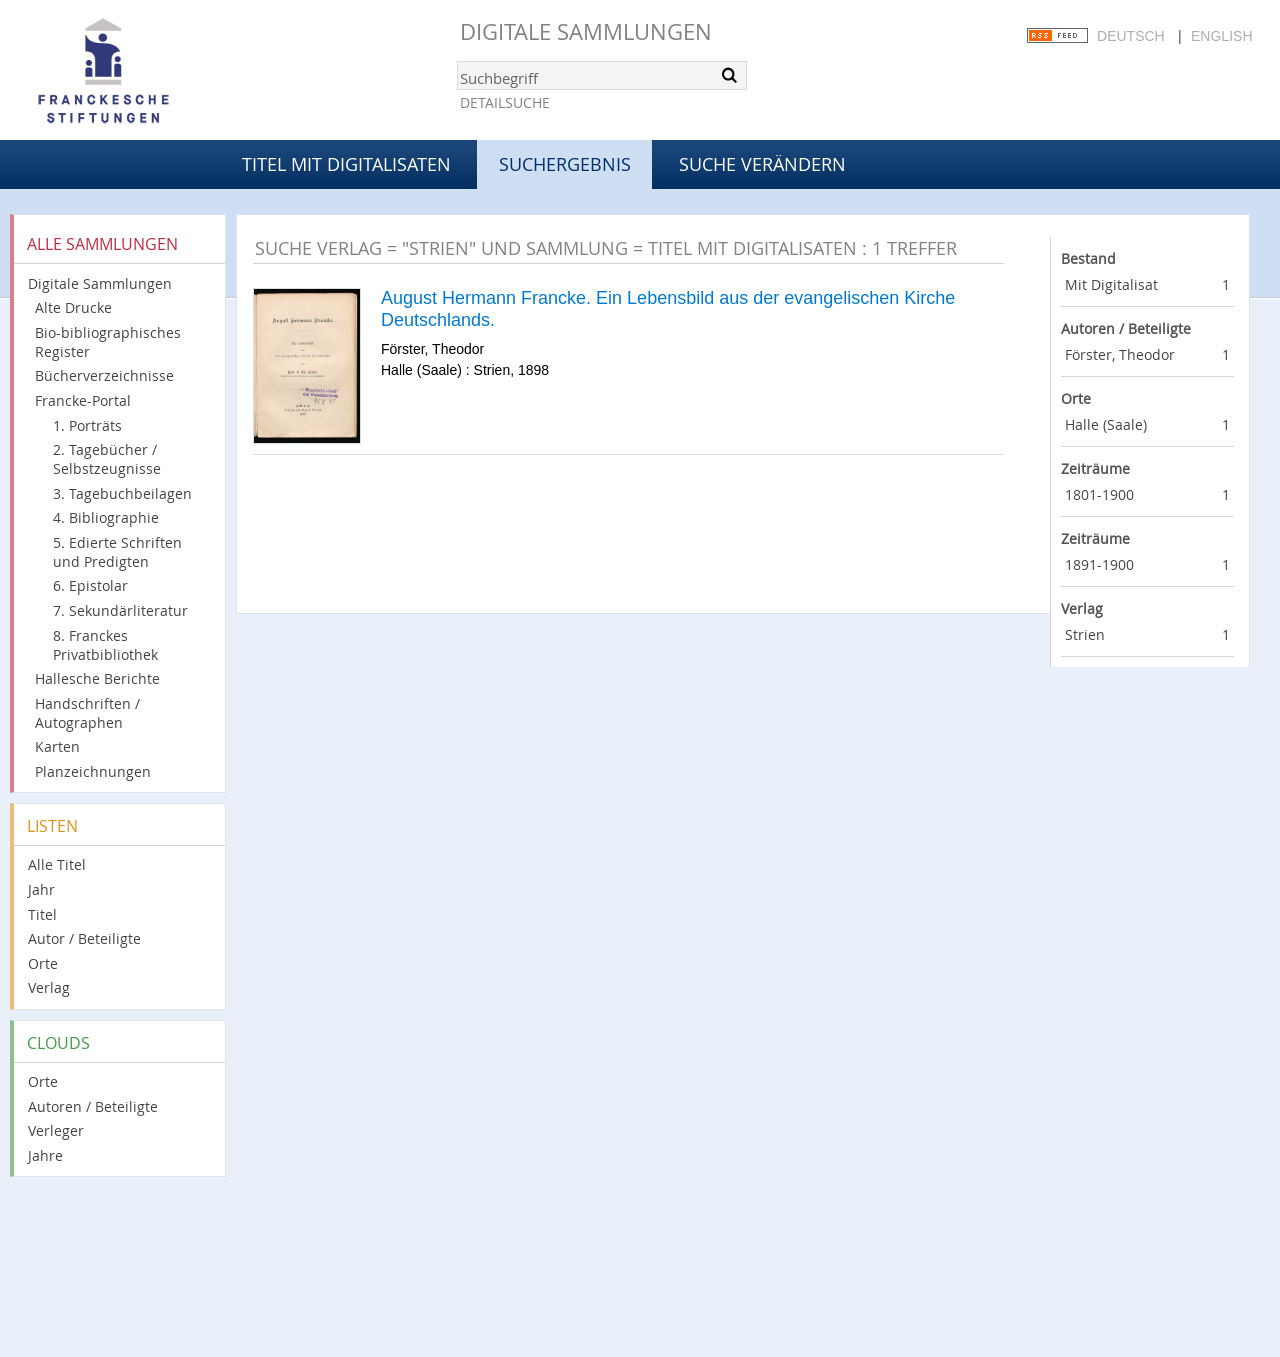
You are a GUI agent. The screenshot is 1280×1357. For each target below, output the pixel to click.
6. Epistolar (90, 585)
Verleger (56, 1130)
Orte (43, 963)
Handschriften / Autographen (87, 713)
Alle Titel (57, 864)
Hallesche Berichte (97, 678)
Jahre (45, 1155)
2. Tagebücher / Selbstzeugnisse (107, 459)
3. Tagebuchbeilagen (122, 493)
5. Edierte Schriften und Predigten (117, 552)
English (1221, 36)
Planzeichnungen (93, 771)
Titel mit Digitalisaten (346, 164)
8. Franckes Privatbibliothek (105, 645)
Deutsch (1131, 36)
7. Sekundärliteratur (120, 610)
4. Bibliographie (106, 517)
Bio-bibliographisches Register (108, 342)
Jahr (41, 889)
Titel (42, 914)
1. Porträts (87, 425)
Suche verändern (762, 164)
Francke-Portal (83, 400)
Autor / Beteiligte (84, 938)
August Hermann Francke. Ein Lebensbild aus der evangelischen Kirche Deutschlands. (668, 309)
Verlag (49, 987)
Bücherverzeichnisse (104, 375)
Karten (57, 746)
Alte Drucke (73, 307)
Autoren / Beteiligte (93, 1106)
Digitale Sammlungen (586, 31)
